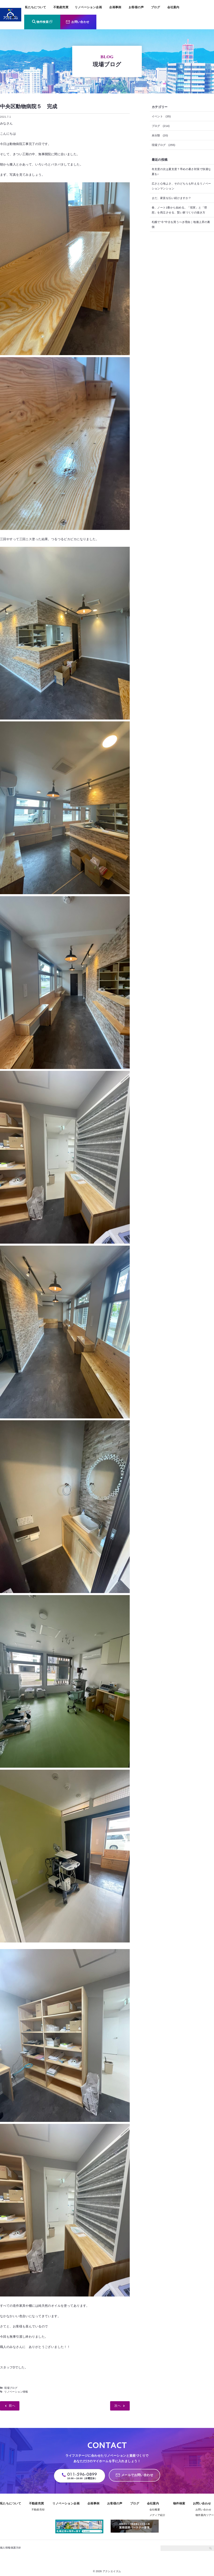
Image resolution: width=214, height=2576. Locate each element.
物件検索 (42, 21)
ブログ (155, 7)
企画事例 (115, 7)
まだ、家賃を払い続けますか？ (171, 198)
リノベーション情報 (16, 2391)
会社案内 (173, 7)
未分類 (156, 135)
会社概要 (155, 2509)
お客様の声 (136, 7)
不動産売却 (38, 2509)
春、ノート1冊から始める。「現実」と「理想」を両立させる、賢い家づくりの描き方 (179, 210)
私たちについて (35, 7)
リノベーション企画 (88, 7)
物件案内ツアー (204, 2515)
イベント (157, 116)
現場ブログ (10, 2387)
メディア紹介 (157, 2515)
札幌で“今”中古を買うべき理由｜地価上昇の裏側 (181, 224)
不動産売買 (60, 7)
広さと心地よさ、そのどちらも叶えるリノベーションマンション (181, 186)
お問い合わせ (80, 21)
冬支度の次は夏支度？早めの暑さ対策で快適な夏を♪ (181, 171)
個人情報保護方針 (12, 2547)
